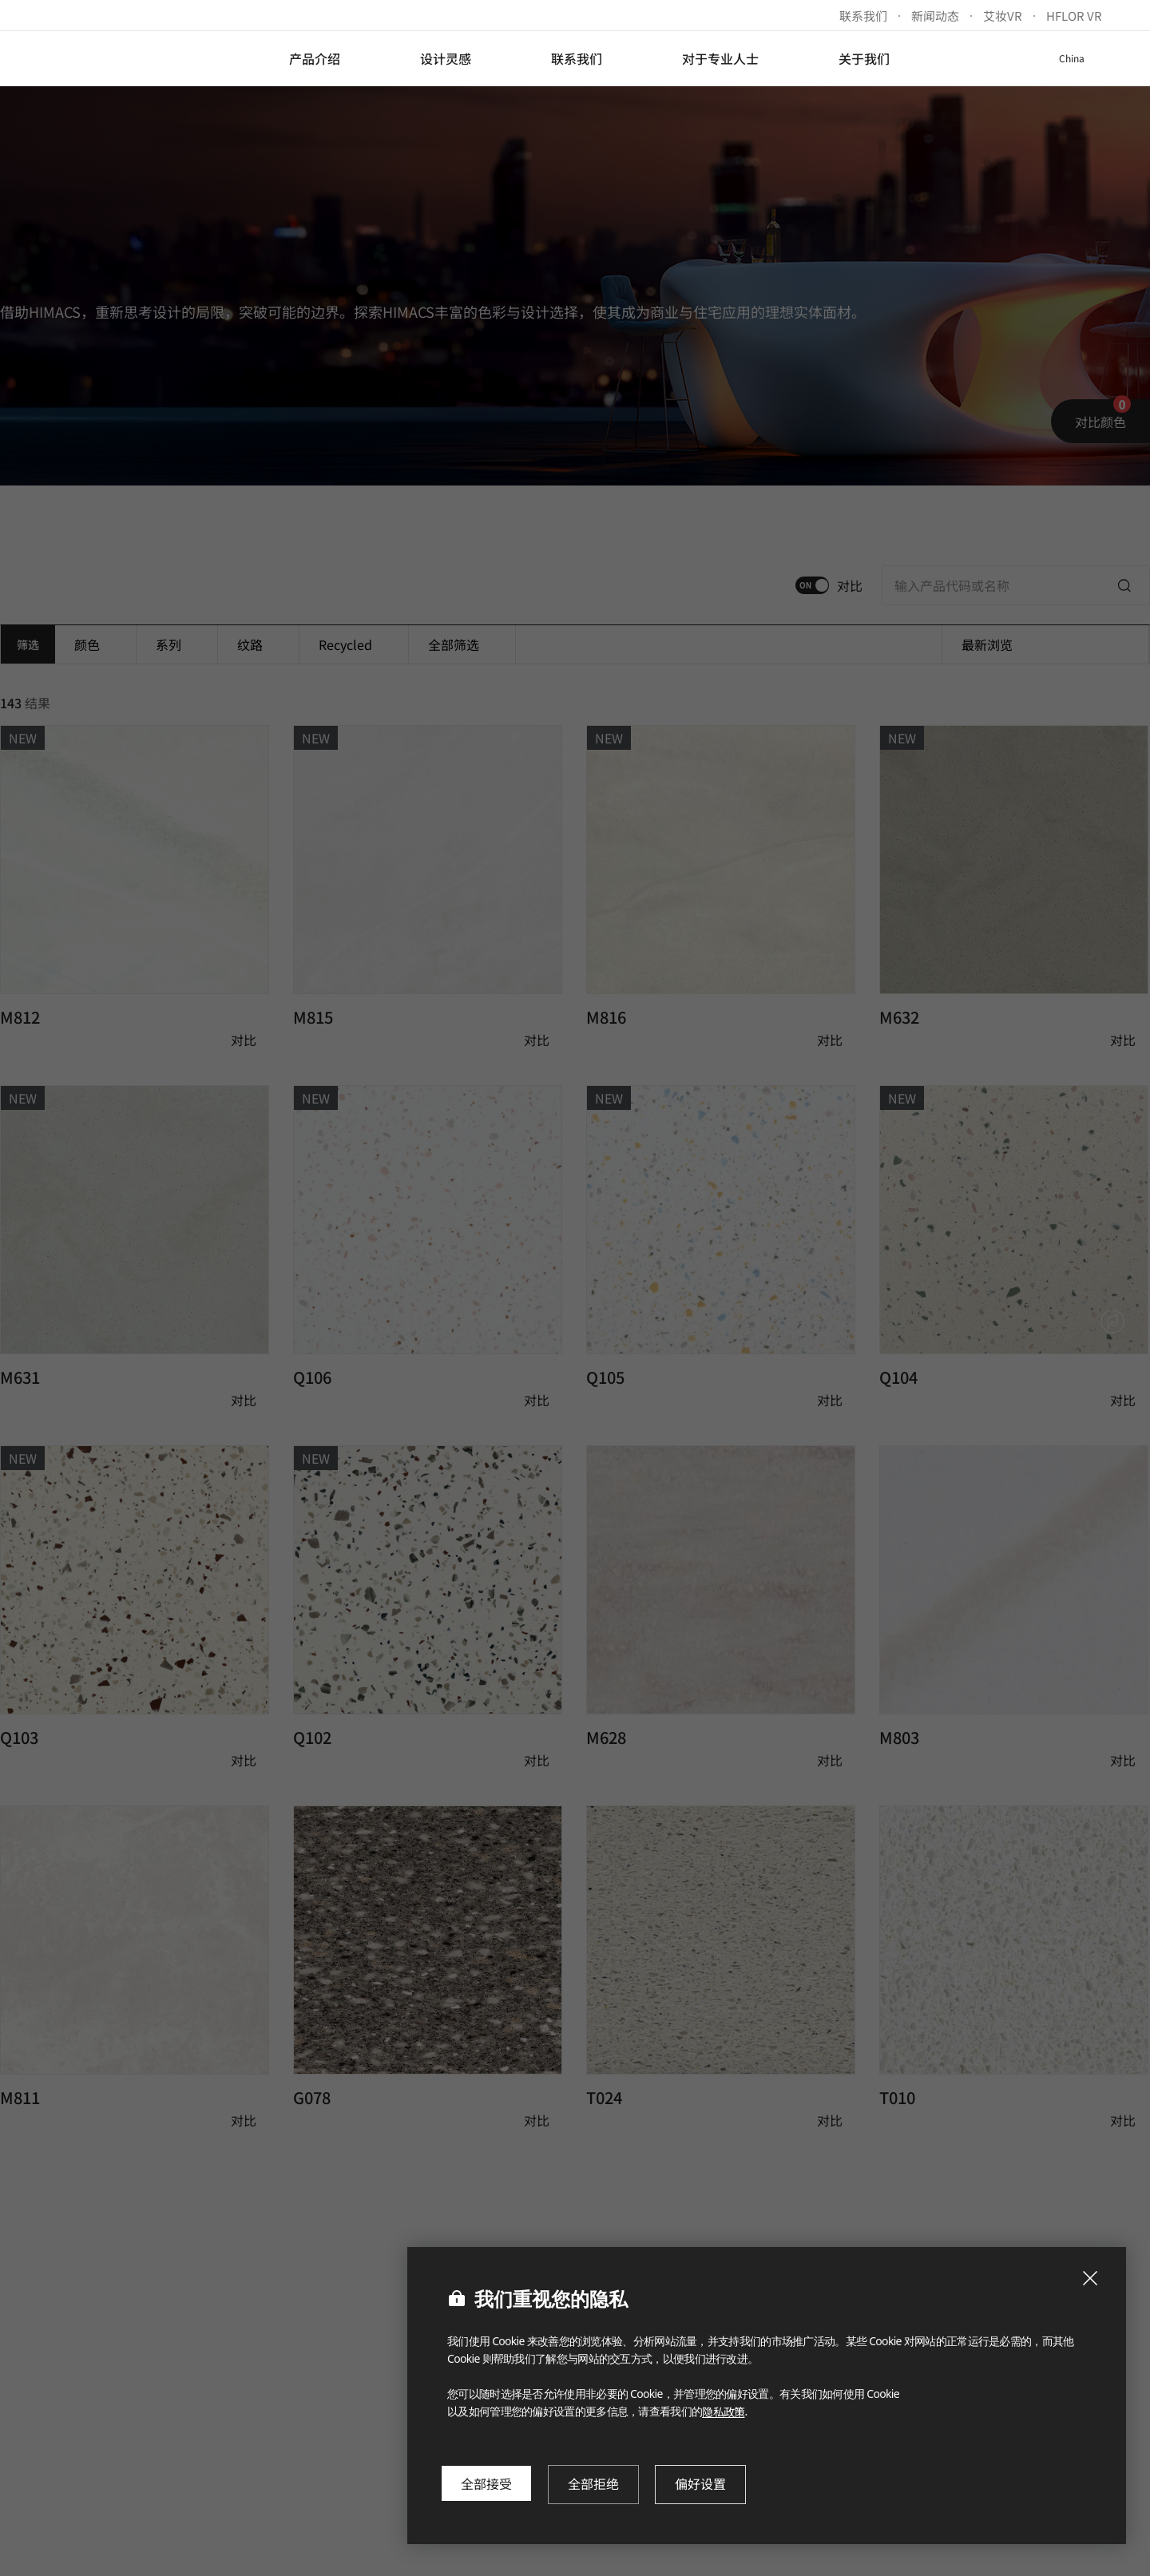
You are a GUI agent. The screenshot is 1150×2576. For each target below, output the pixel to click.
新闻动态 (935, 16)
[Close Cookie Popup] (1090, 2278)
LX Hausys (113, 58)
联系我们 (863, 16)
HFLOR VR (1074, 16)
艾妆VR (1002, 16)
